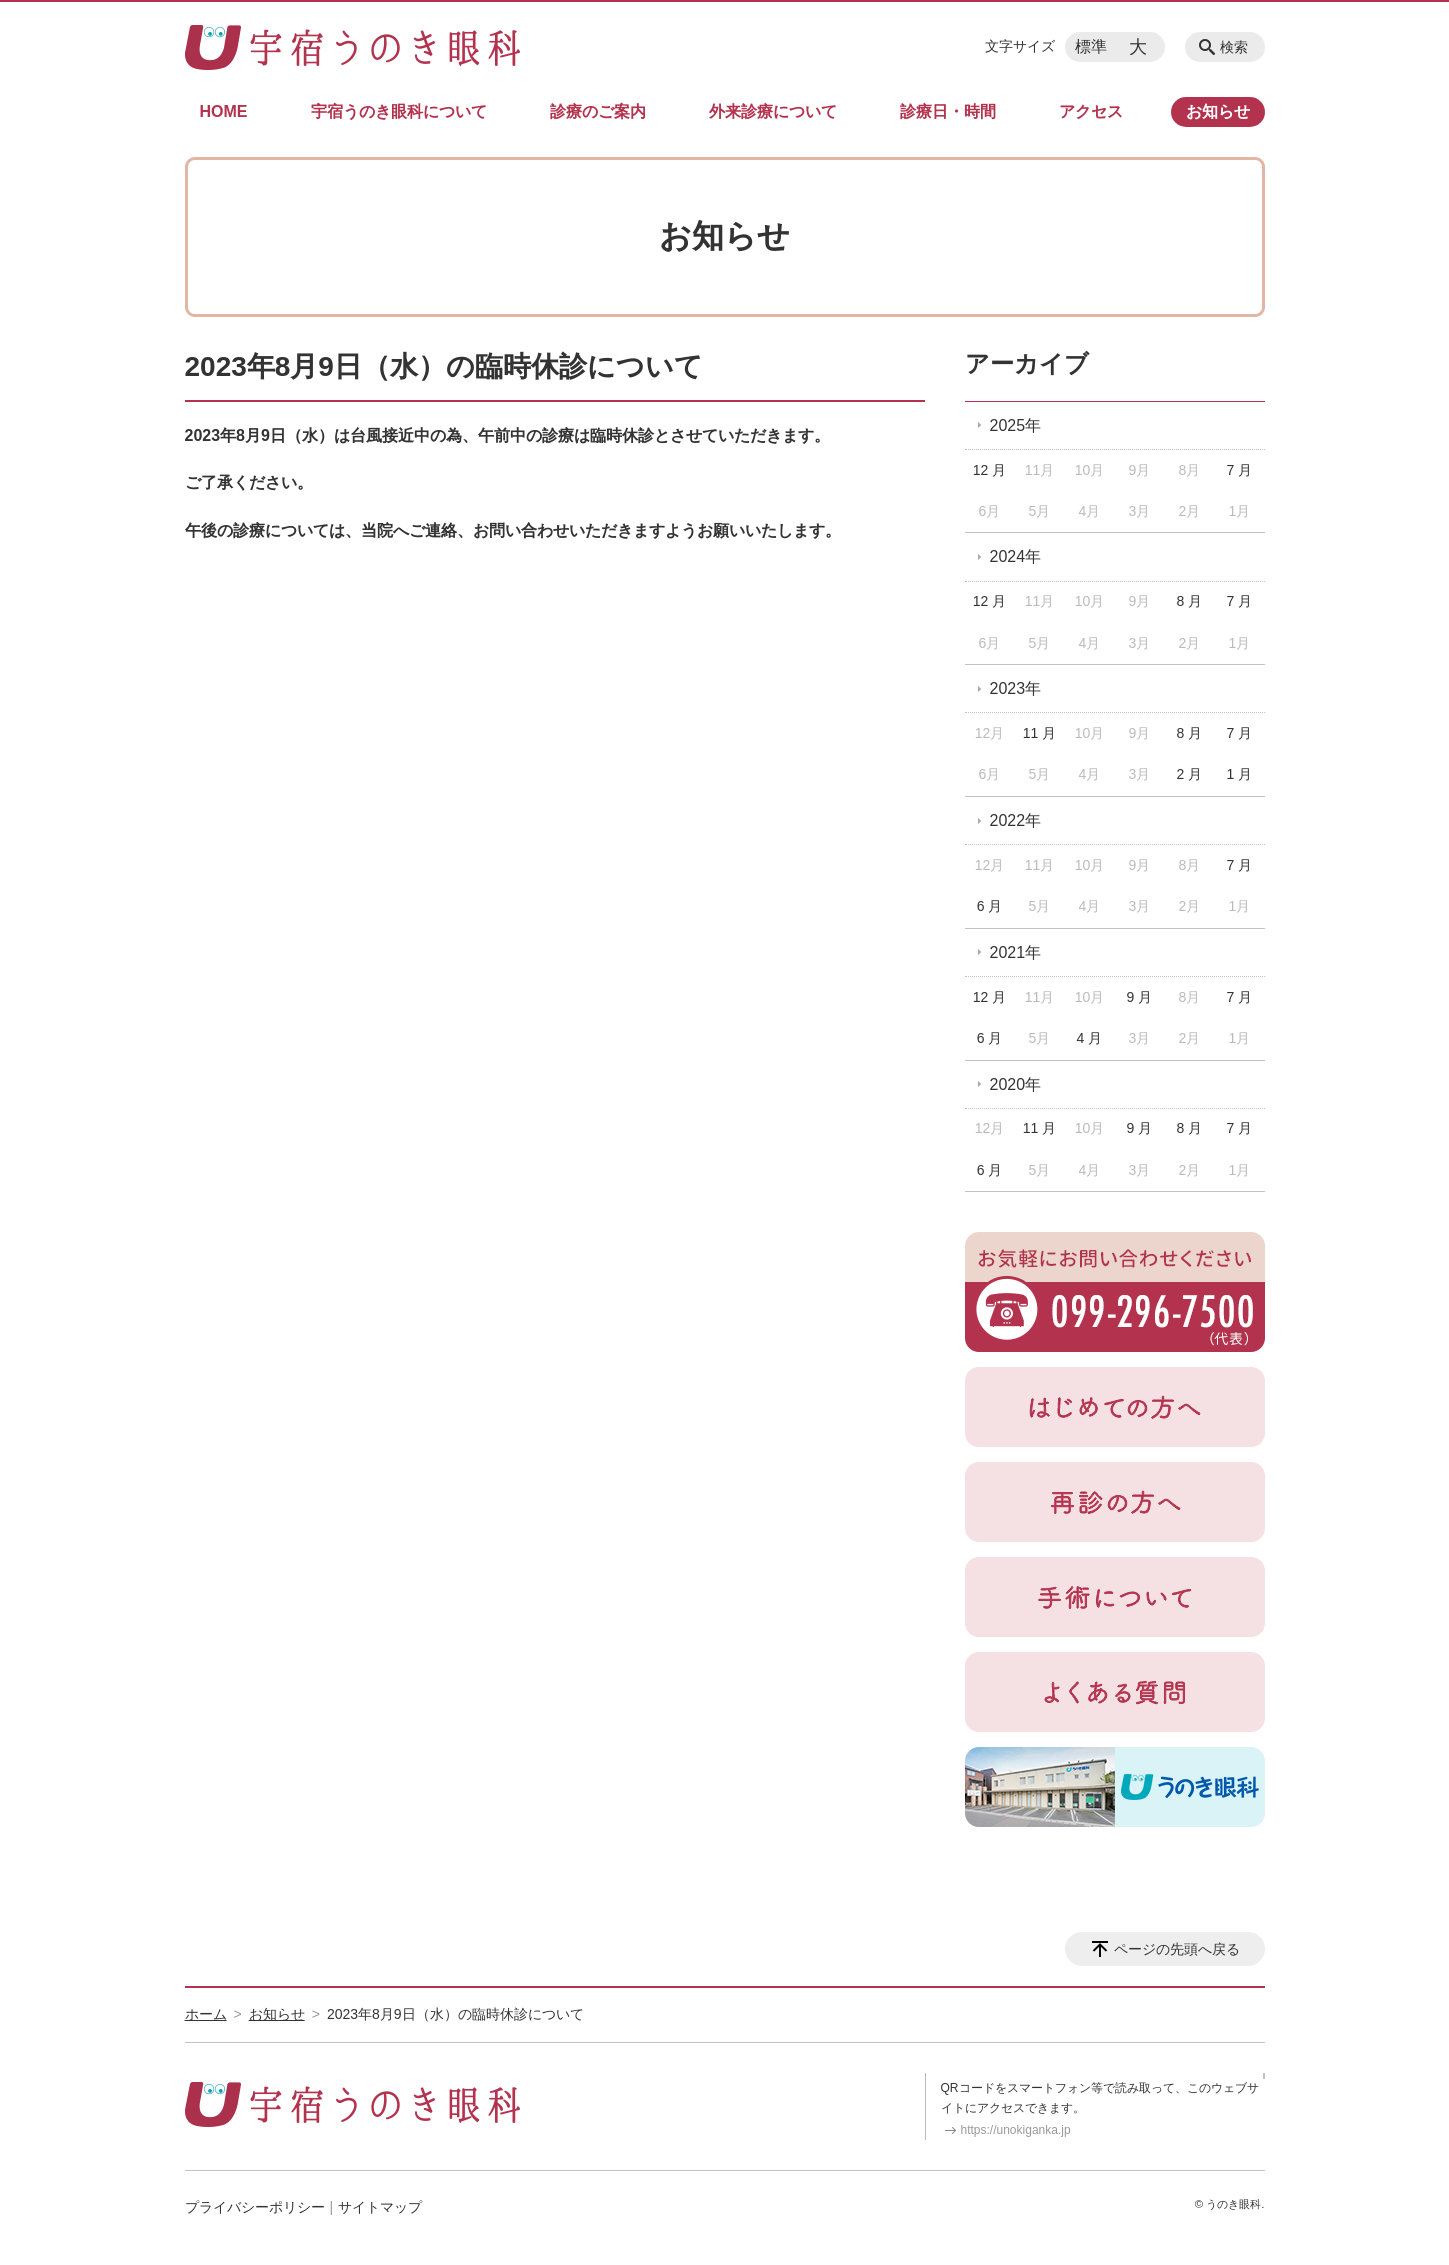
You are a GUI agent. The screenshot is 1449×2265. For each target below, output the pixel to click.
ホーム (206, 2014)
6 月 (990, 906)
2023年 (1016, 688)
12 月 (989, 470)
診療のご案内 (598, 111)
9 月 (1140, 997)
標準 (1091, 46)
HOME (224, 111)
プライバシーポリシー (255, 2207)
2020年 (1016, 1084)
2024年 (1016, 556)
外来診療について (773, 111)
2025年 (1016, 425)
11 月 (1039, 733)
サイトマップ (380, 2207)
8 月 (1190, 601)
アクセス (1091, 111)
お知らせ (1218, 111)
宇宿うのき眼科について (399, 111)
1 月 (1239, 774)
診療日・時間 (948, 111)
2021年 (1016, 952)
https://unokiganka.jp (1016, 2130)
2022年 (1016, 820)
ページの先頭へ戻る (1177, 1949)
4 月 (1090, 1038)
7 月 (1239, 470)
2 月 (1190, 774)
